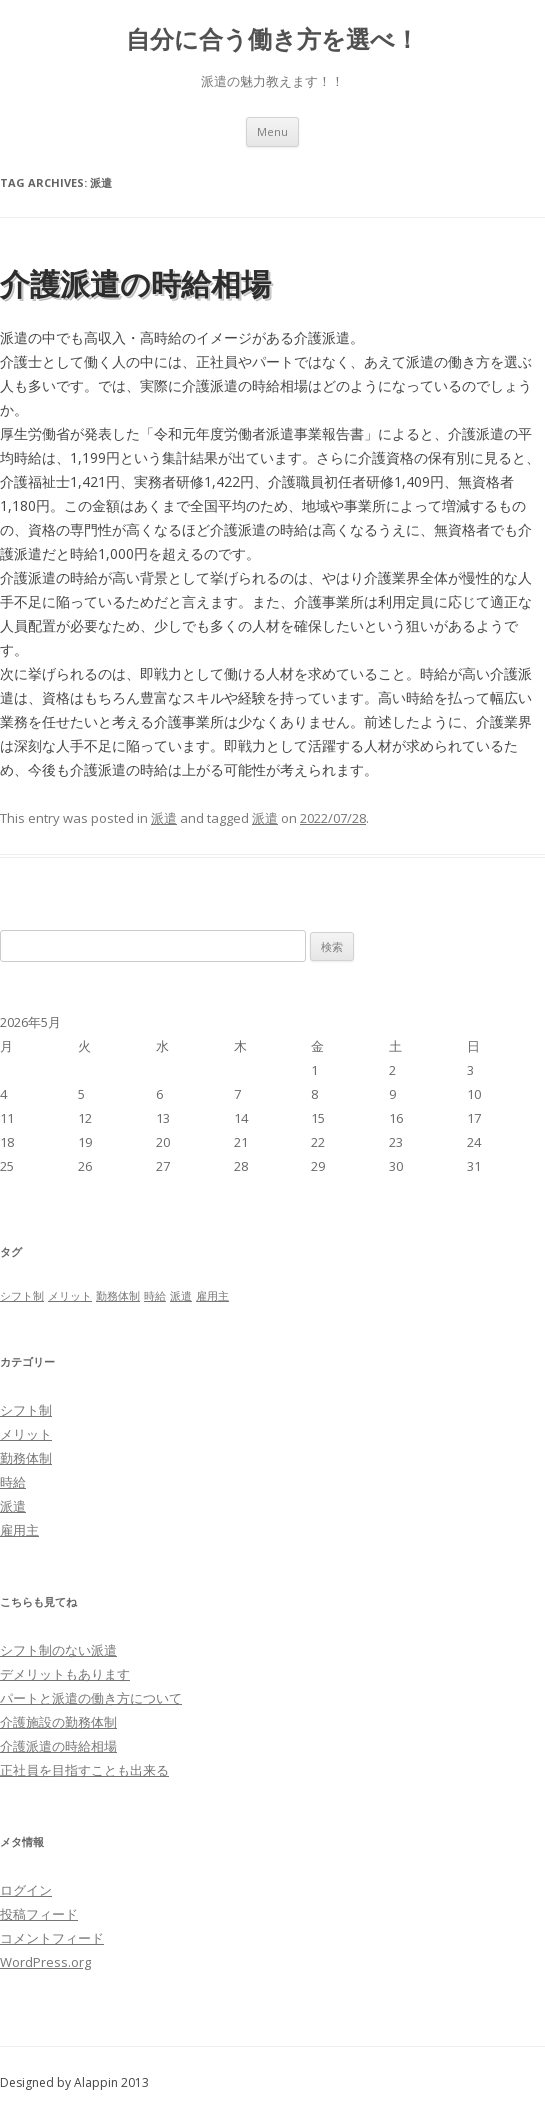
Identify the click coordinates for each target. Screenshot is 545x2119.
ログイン (26, 1890)
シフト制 (26, 1410)
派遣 (164, 818)
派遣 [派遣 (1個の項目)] (181, 1296)
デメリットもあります (65, 1674)
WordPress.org (45, 1962)
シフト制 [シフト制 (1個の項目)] (22, 1296)
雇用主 (19, 1530)
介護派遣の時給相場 (135, 283)
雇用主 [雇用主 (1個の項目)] (212, 1296)
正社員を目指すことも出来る (84, 1770)
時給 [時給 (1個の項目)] (155, 1296)
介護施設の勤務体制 (58, 1722)
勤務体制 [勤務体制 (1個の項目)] (118, 1296)
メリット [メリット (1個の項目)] (70, 1296)
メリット (26, 1434)
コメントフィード (52, 1938)
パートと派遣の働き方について (91, 1698)
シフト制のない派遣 (58, 1650)
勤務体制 (26, 1458)
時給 (13, 1482)
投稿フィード (39, 1914)
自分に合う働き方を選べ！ (272, 39)
